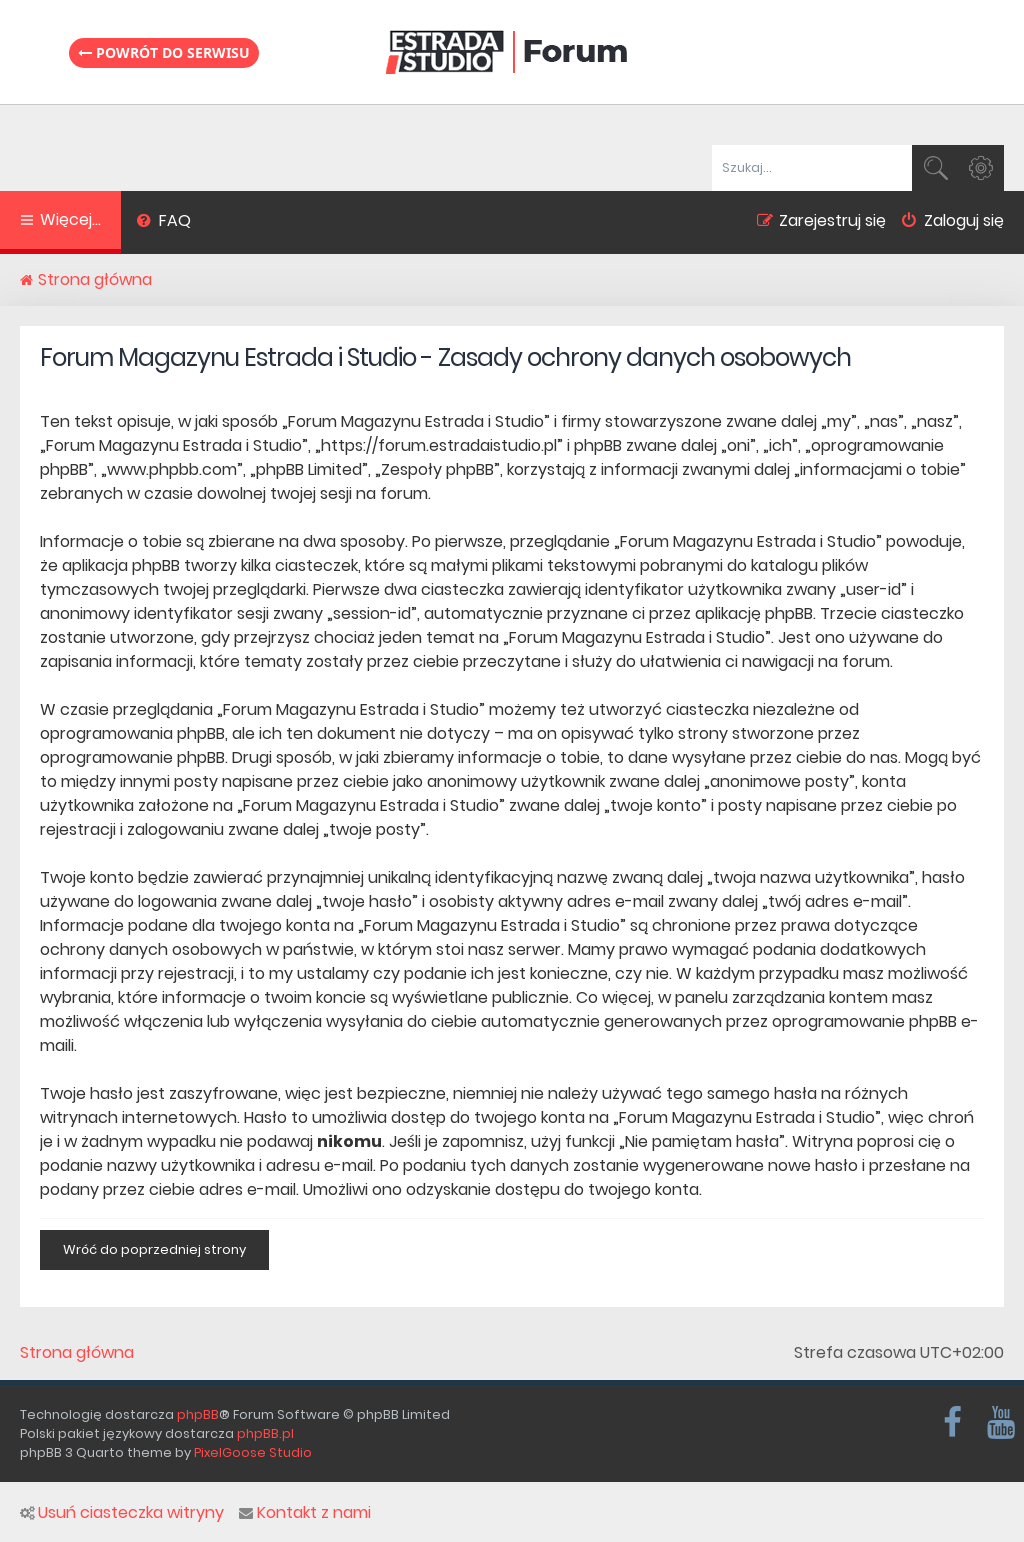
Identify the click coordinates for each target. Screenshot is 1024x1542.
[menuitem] (163, 223)
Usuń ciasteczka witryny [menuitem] (122, 1513)
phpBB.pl (265, 1433)
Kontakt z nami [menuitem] (305, 1513)
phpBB (198, 1414)
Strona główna (77, 1353)
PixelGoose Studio (253, 1452)
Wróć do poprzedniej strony (154, 1249)
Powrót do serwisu (164, 52)
